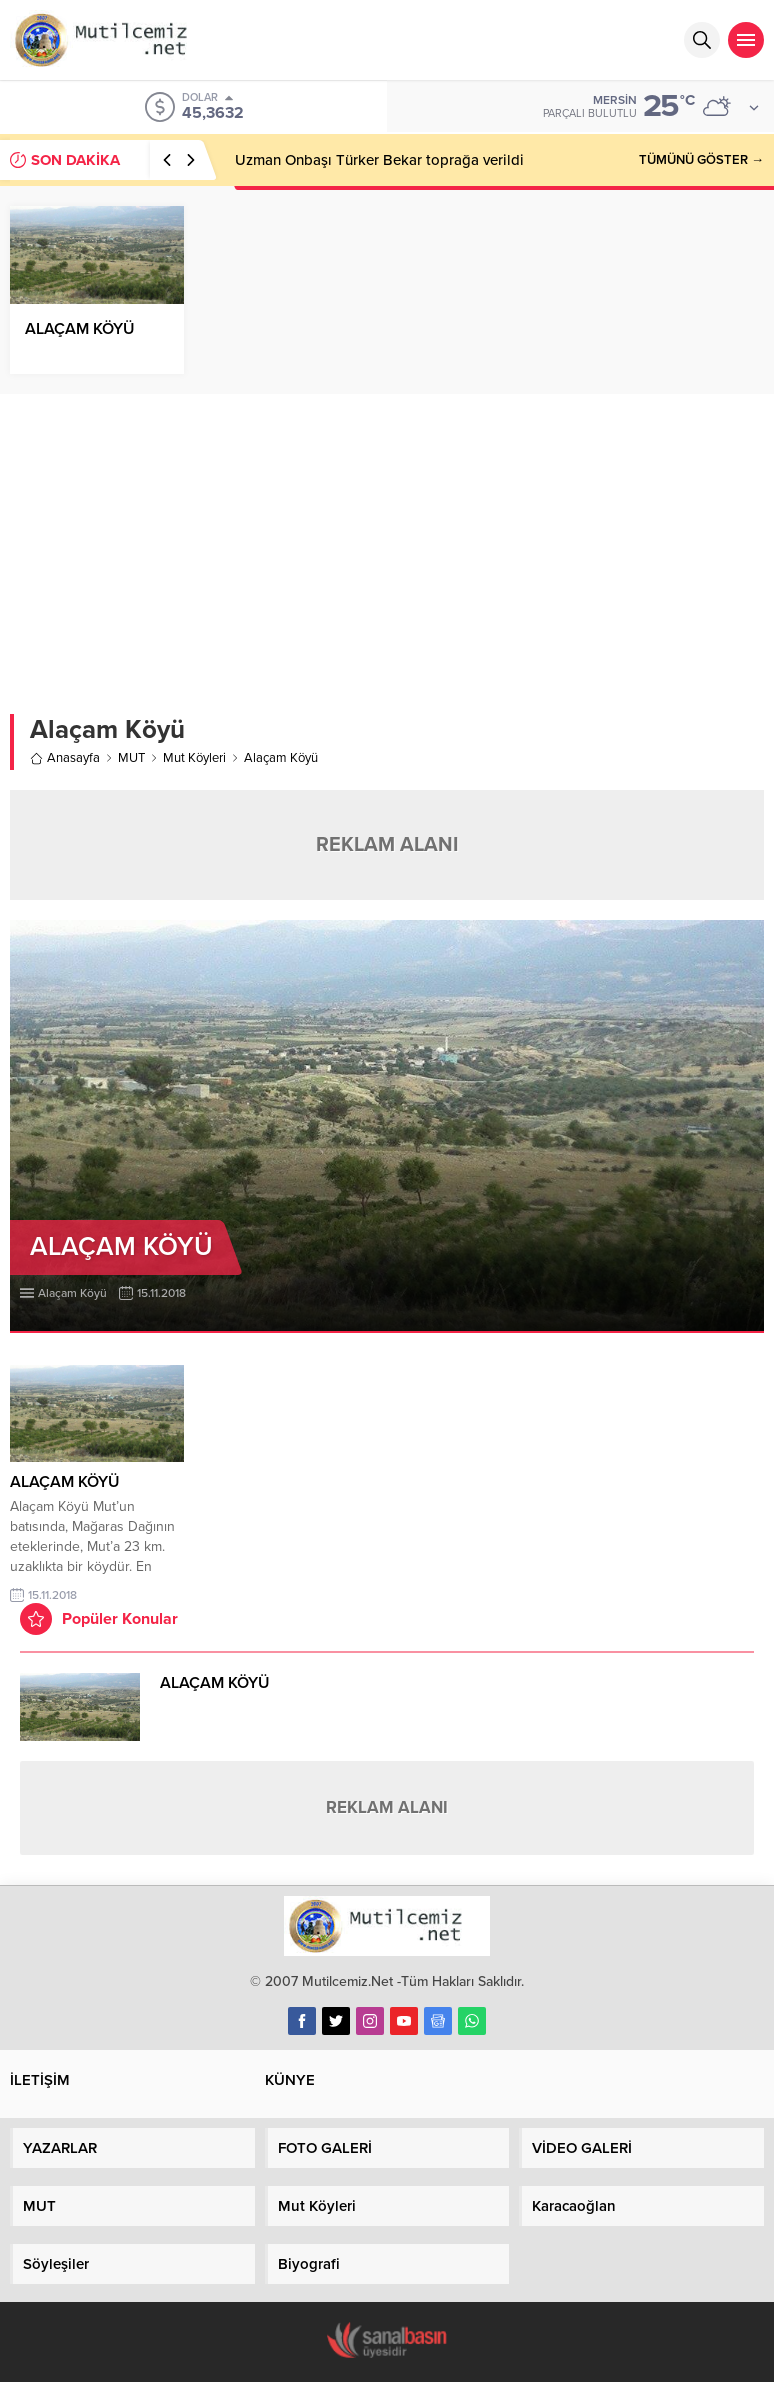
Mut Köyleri (194, 758)
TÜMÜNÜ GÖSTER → (701, 160)
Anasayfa (65, 758)
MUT (131, 758)
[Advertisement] (387, 544)
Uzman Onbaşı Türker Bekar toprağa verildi (379, 160)
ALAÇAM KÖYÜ (80, 329)
